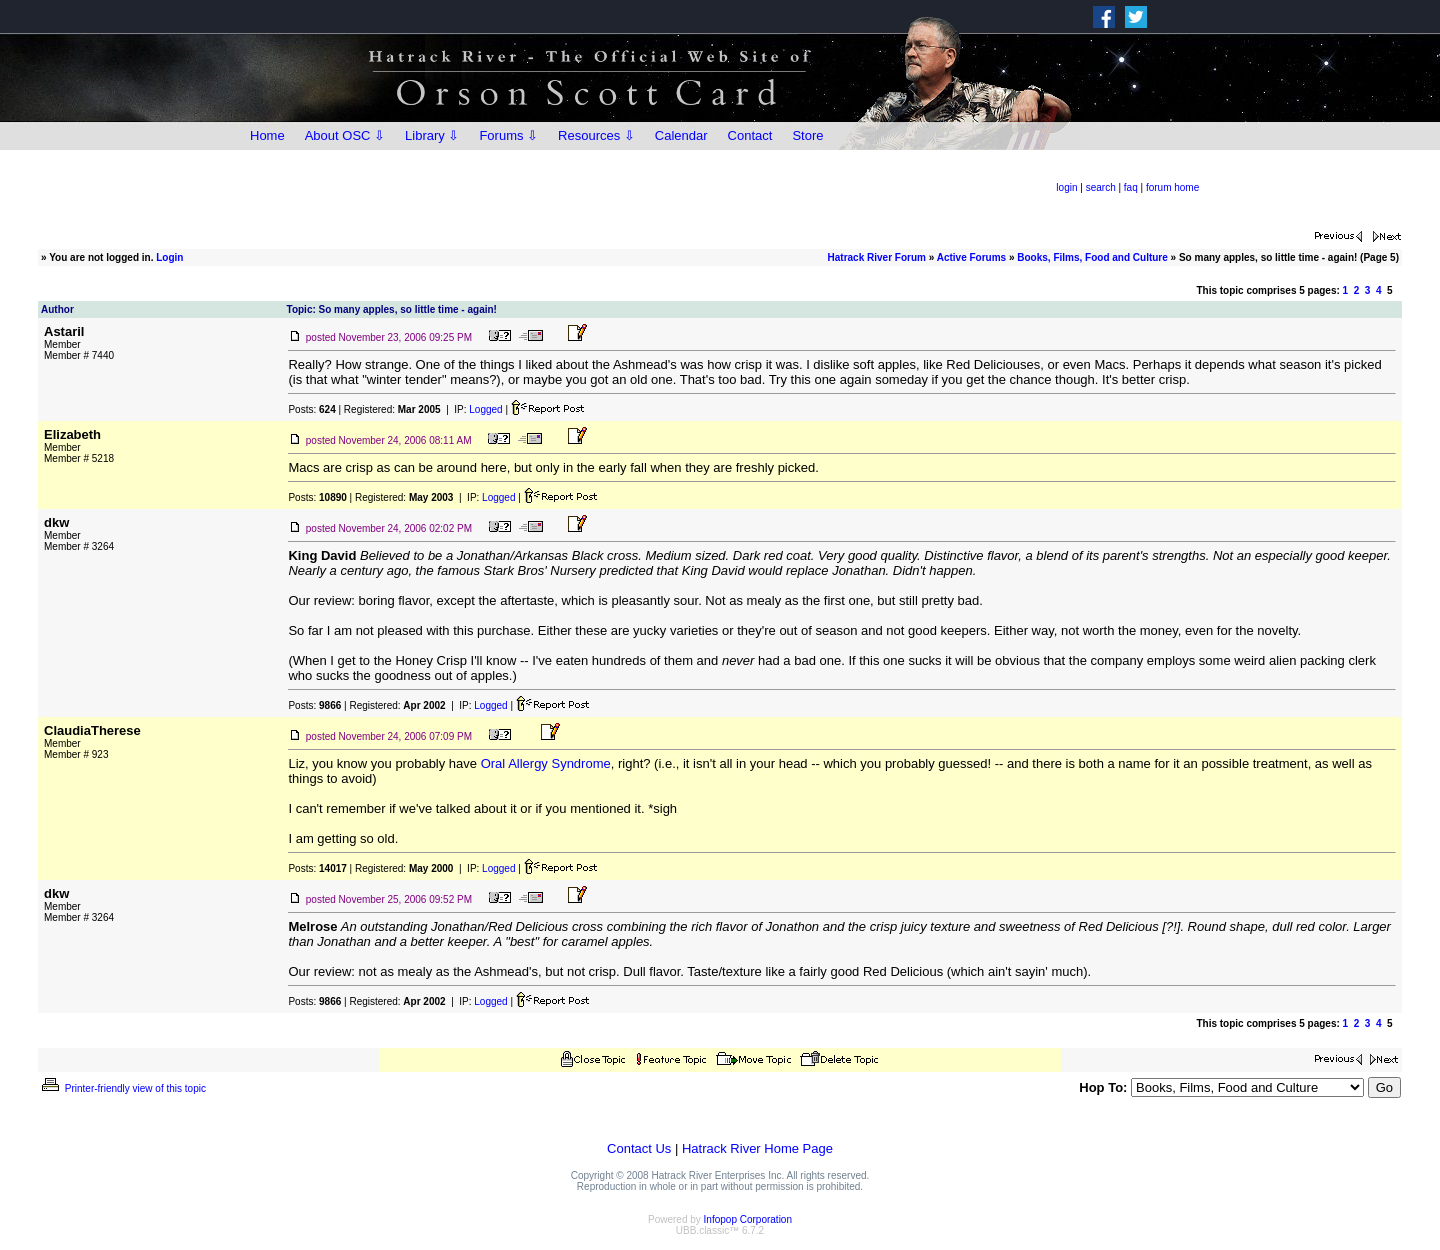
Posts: (311, 409)
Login (169, 257)
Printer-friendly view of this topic (122, 1088)
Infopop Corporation (748, 1219)
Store (807, 135)
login (1066, 187)
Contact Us (639, 1148)
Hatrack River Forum (877, 257)
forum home (1172, 187)
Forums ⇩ (508, 135)
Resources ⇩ (596, 135)
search (1101, 187)
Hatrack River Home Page (757, 1148)
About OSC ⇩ (345, 135)
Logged (485, 409)
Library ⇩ (432, 135)
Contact (750, 135)
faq (1131, 187)
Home (267, 135)
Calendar (681, 135)
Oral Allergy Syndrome (546, 763)
